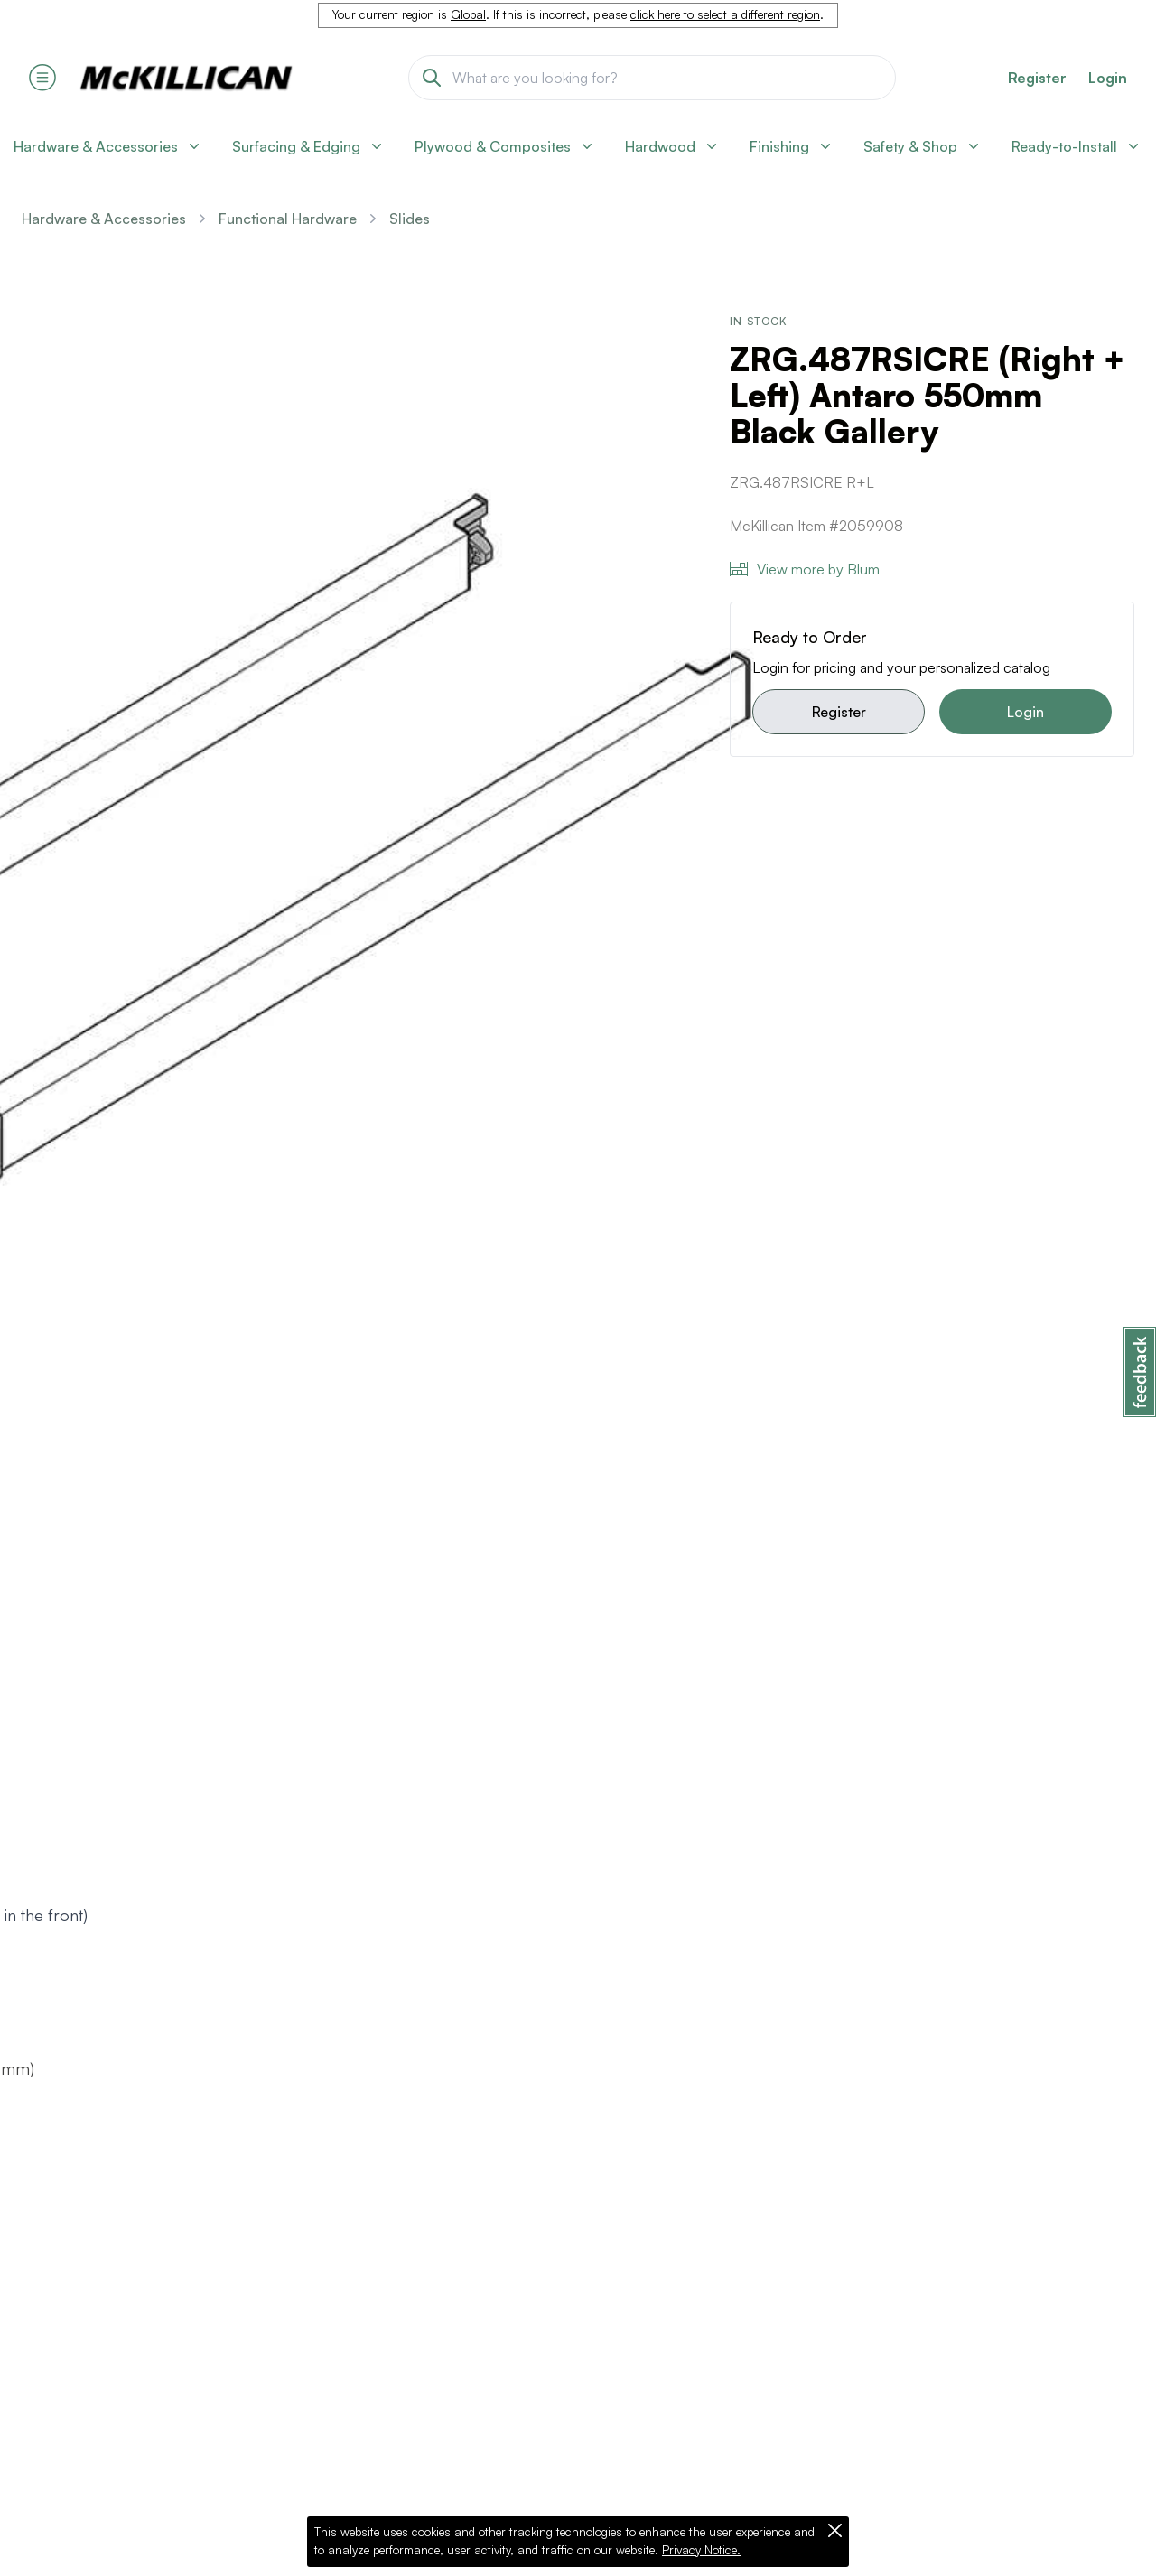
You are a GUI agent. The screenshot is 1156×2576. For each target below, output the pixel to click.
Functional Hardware (288, 219)
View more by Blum (805, 569)
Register (839, 712)
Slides (409, 219)
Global (468, 14)
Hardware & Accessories (104, 219)
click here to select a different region (725, 14)
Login (1107, 78)
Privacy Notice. (701, 2550)
